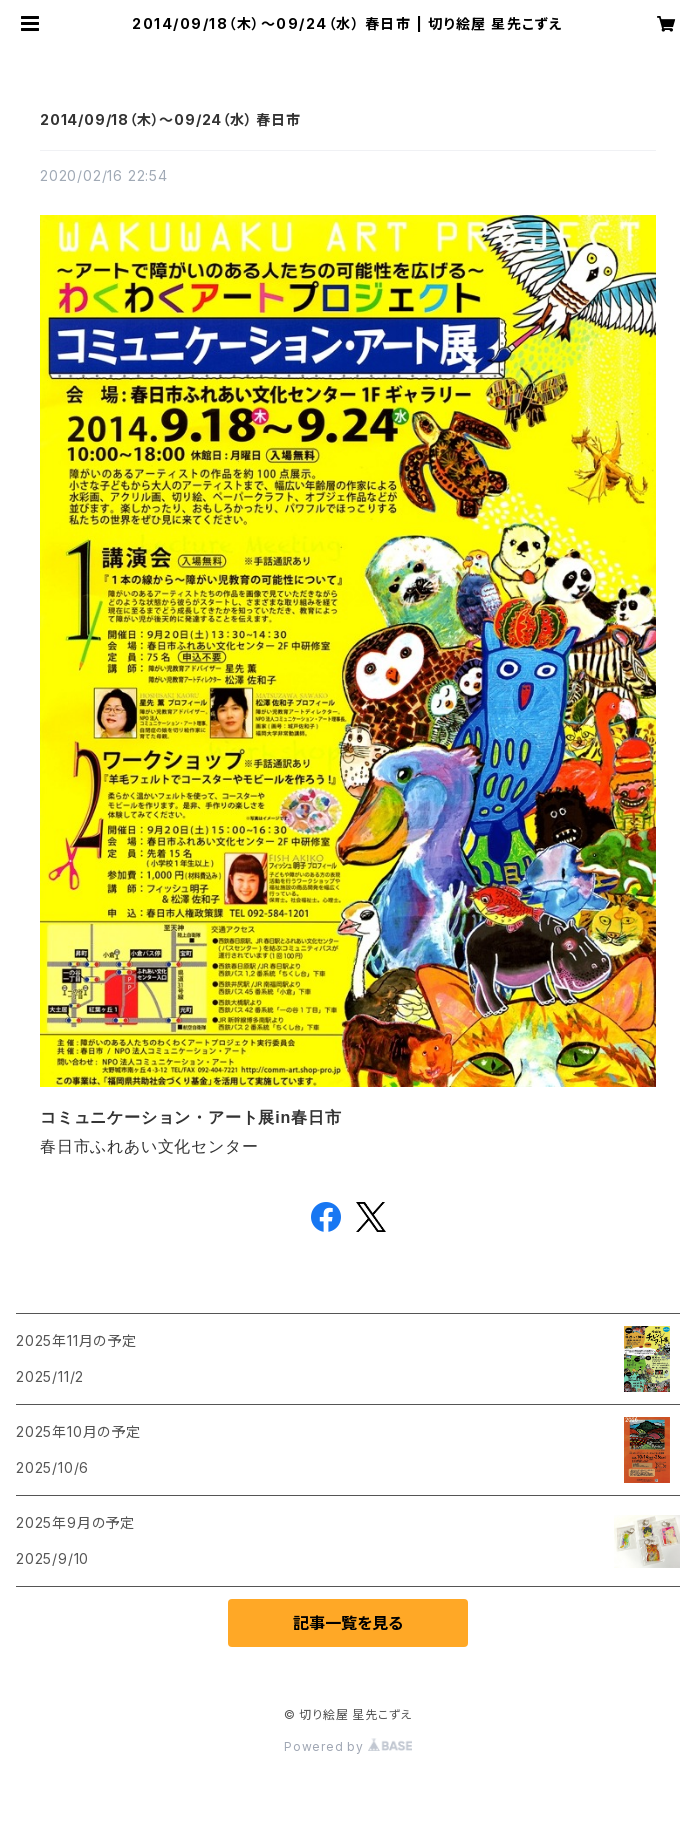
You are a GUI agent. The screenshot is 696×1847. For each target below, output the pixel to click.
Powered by (348, 1746)
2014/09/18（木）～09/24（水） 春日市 (170, 119)
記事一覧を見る (348, 1623)
